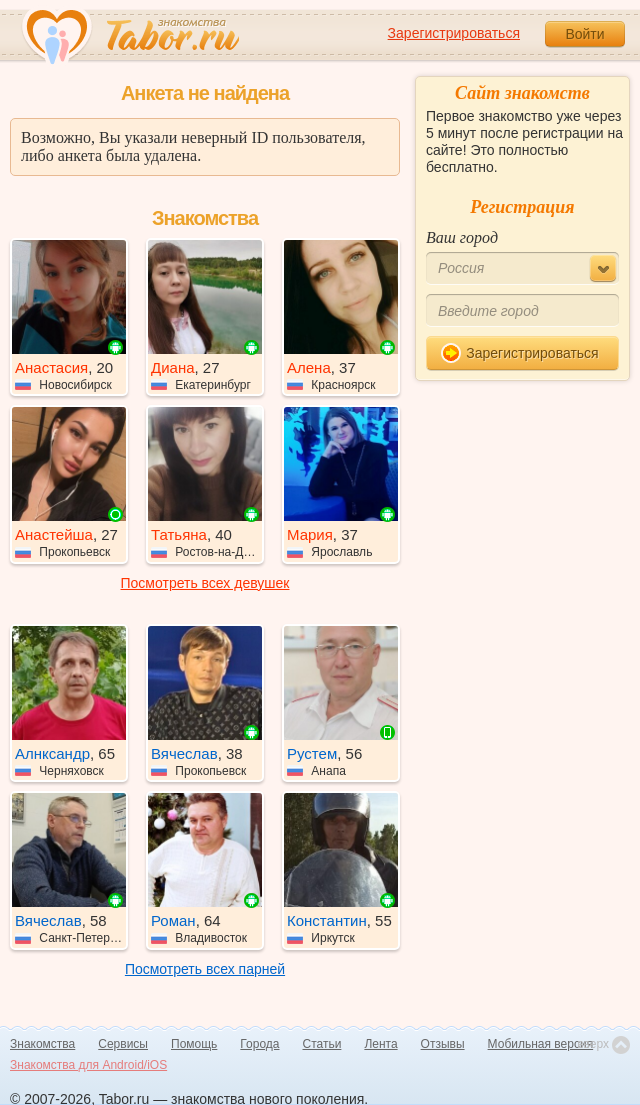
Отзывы (443, 1044)
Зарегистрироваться (454, 33)
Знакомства (42, 1044)
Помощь (194, 1044)
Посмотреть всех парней (205, 969)
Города (259, 1044)
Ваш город (462, 237)
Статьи (322, 1044)
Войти (584, 34)
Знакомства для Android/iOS (88, 1065)
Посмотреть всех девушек (205, 583)
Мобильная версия (541, 1044)
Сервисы (123, 1044)
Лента (380, 1044)
